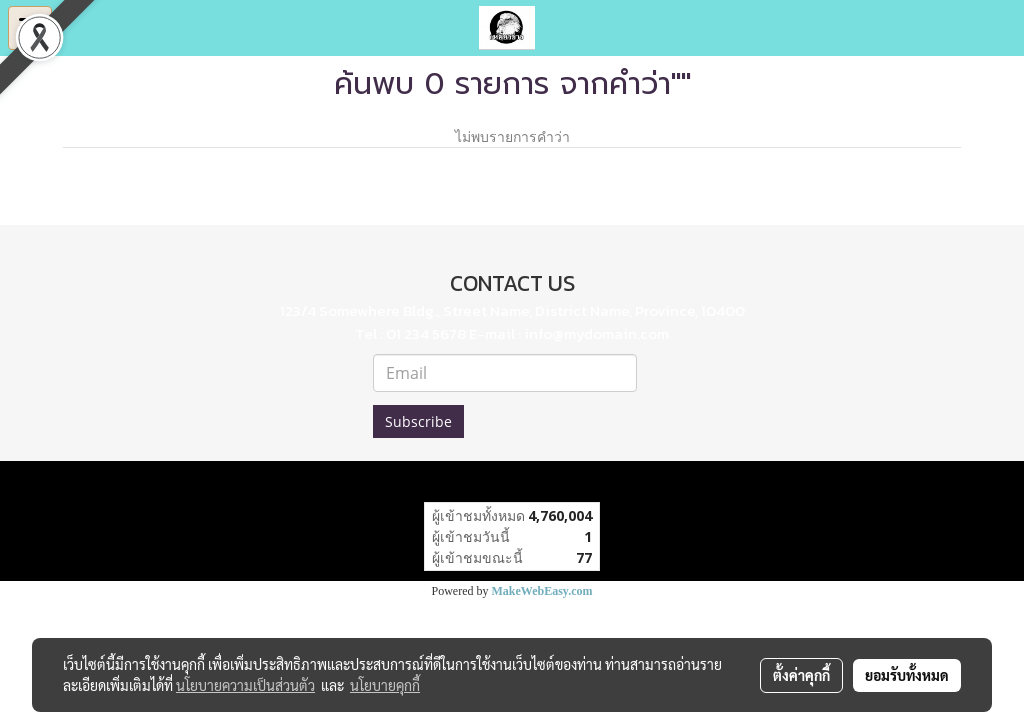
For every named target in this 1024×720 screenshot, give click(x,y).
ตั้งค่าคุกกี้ (801, 675)
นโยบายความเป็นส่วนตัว (245, 685)
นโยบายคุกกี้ (385, 685)
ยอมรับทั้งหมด (907, 675)
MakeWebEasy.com (542, 591)
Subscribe (418, 421)
